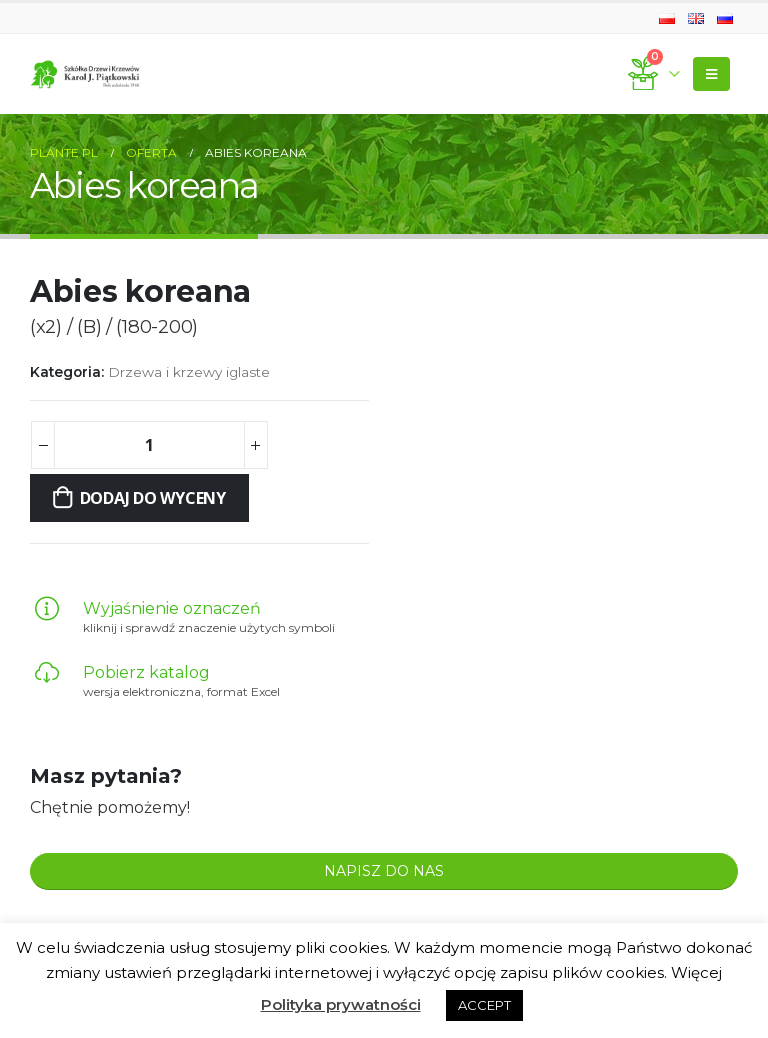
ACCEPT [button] (484, 1005)
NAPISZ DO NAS (384, 871)
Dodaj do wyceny (153, 498)
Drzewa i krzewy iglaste (189, 372)
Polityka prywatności (341, 1004)
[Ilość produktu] (149, 445)
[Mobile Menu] (711, 74)
